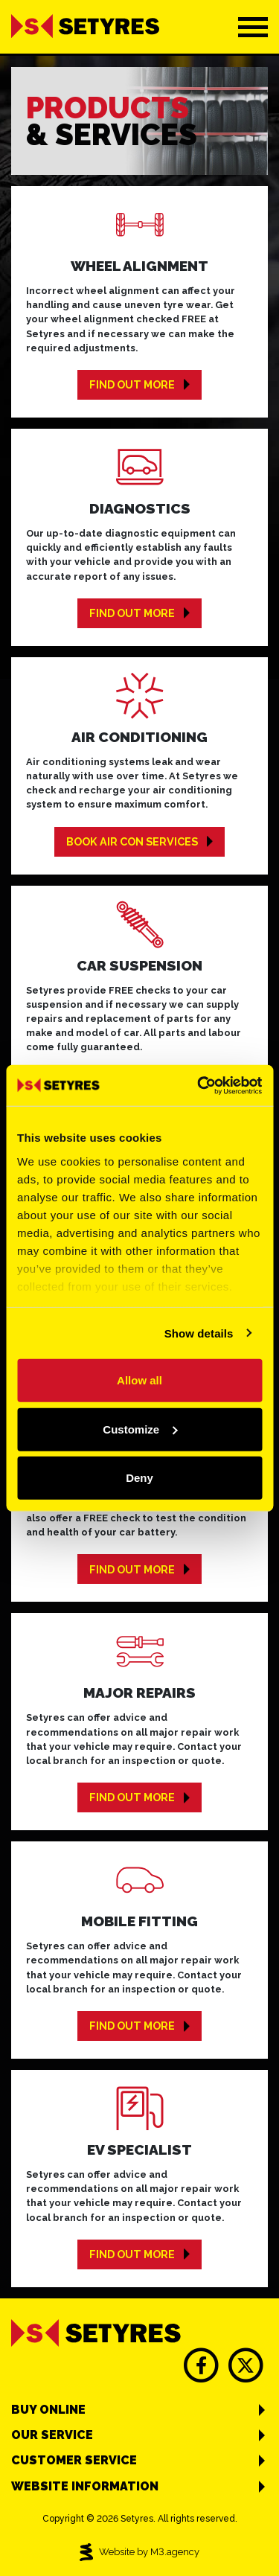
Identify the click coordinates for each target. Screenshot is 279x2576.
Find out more (139, 384)
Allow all (139, 1380)
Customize (140, 1428)
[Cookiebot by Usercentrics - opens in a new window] (198, 1085)
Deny (139, 1477)
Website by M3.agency (140, 2552)
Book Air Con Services (139, 841)
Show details (199, 1332)
